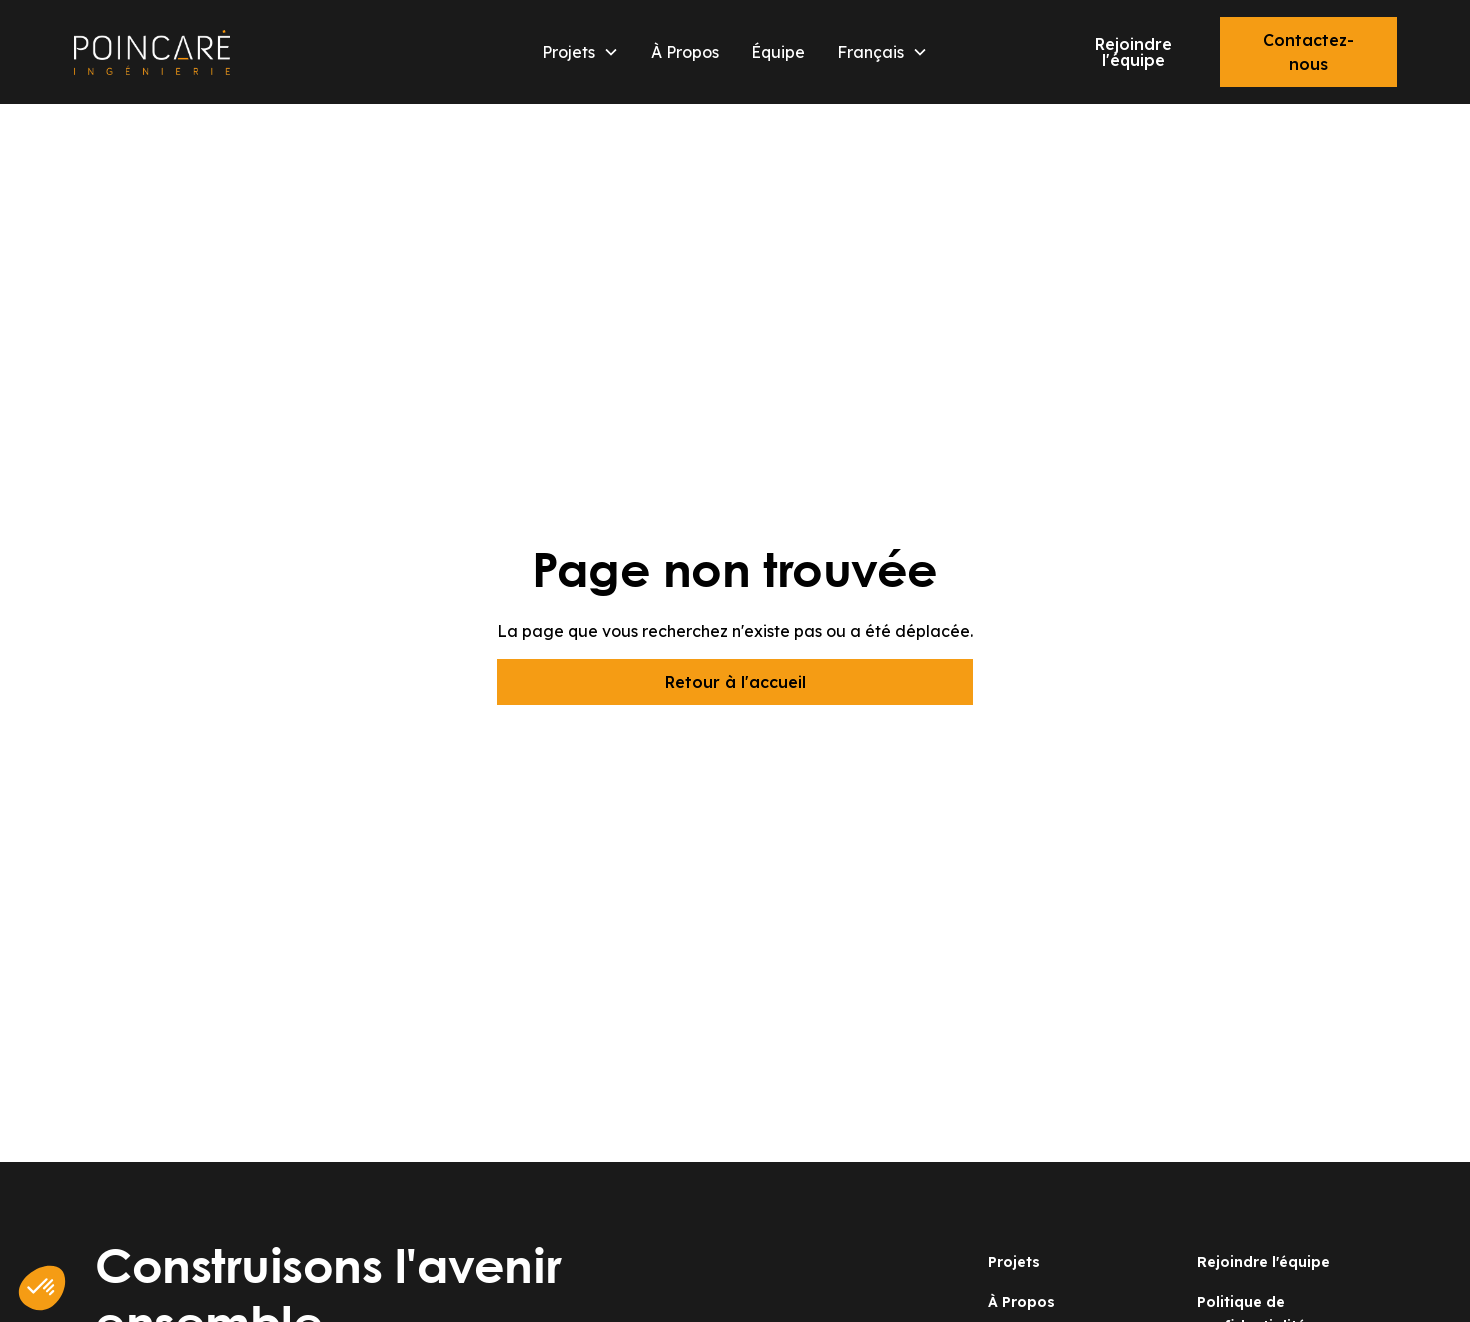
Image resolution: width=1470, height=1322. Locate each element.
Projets (1014, 1262)
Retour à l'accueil (735, 682)
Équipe (778, 52)
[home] (249, 52)
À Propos (685, 52)
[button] (580, 52)
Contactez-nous (1308, 52)
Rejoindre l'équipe (1133, 52)
